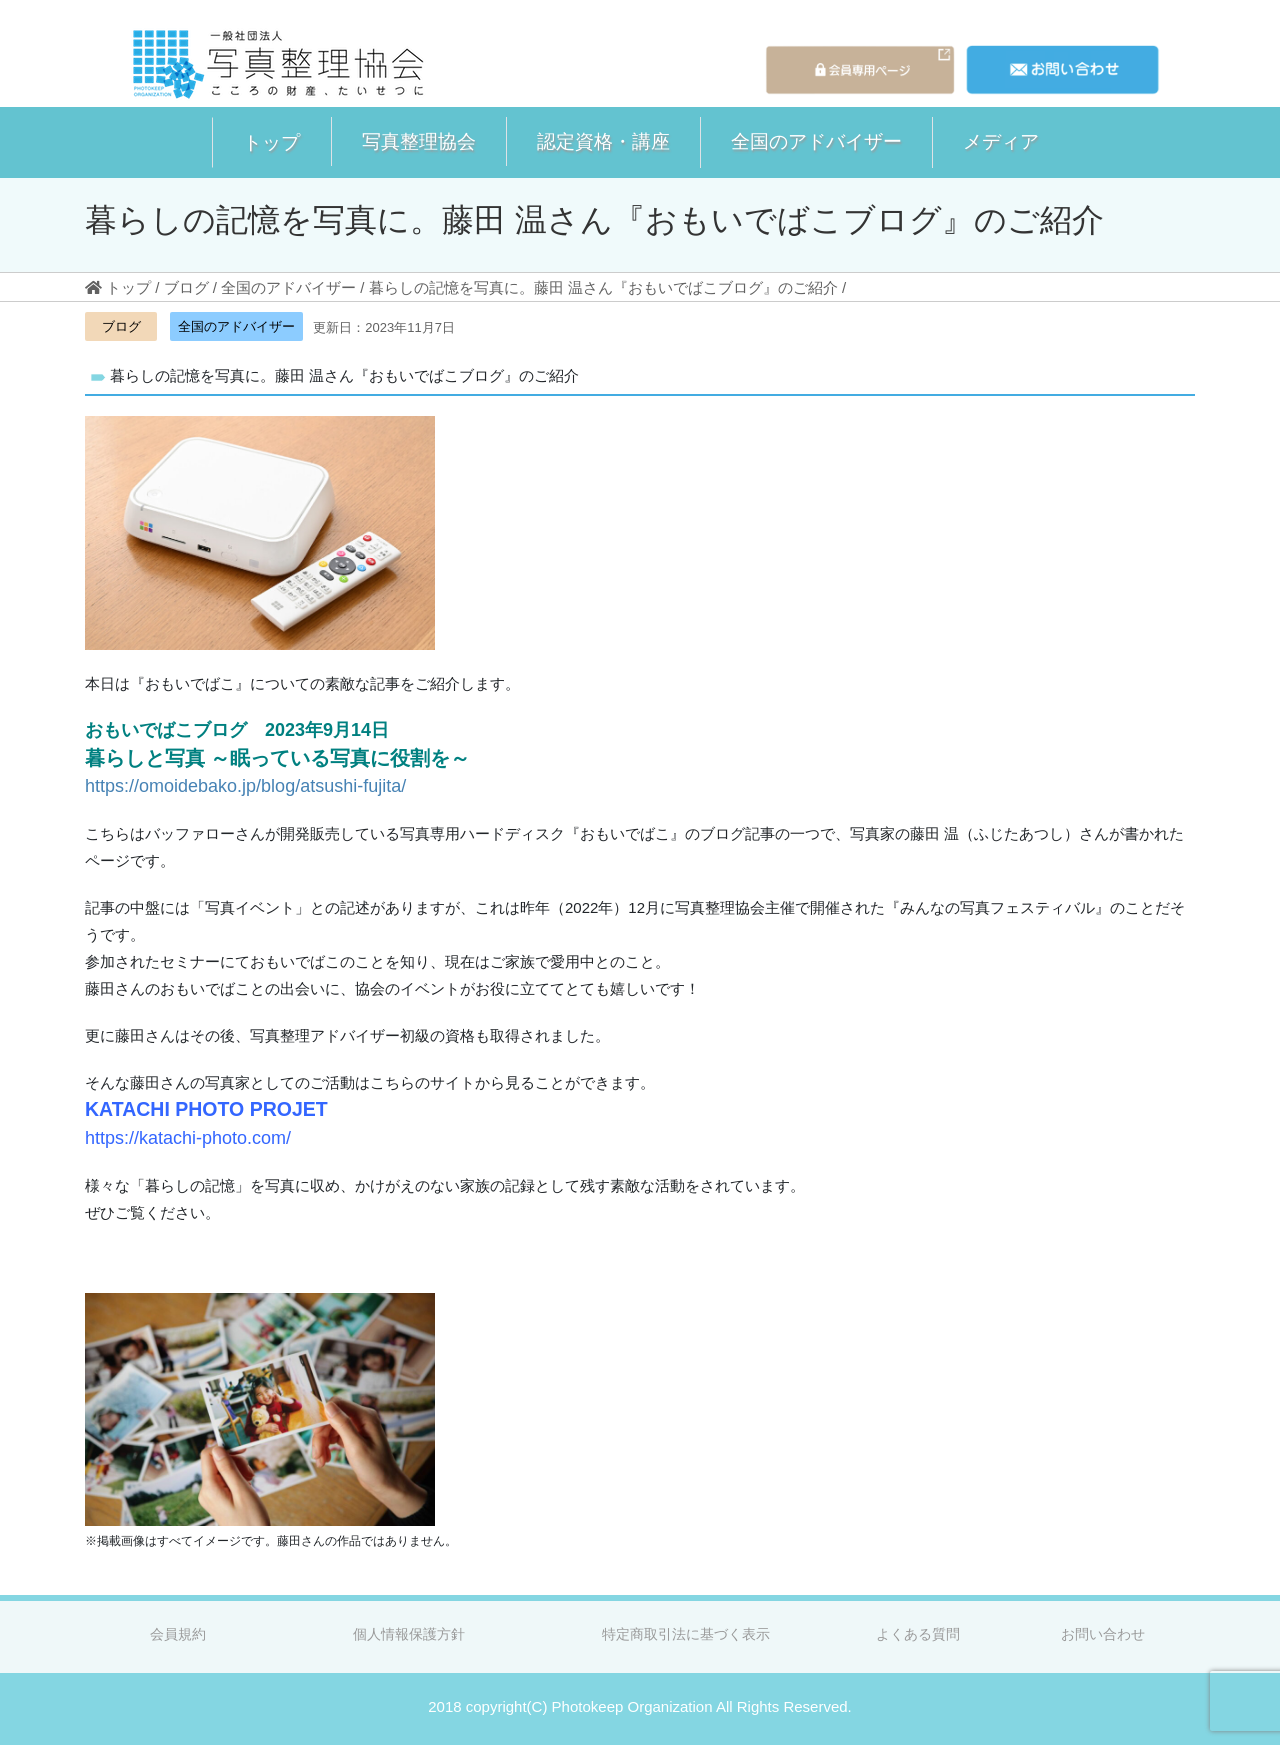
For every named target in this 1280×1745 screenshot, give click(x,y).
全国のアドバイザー (816, 141)
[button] (271, 142)
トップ (271, 142)
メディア (1001, 141)
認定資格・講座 (603, 141)
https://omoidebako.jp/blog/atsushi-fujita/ (245, 786)
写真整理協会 (419, 141)
